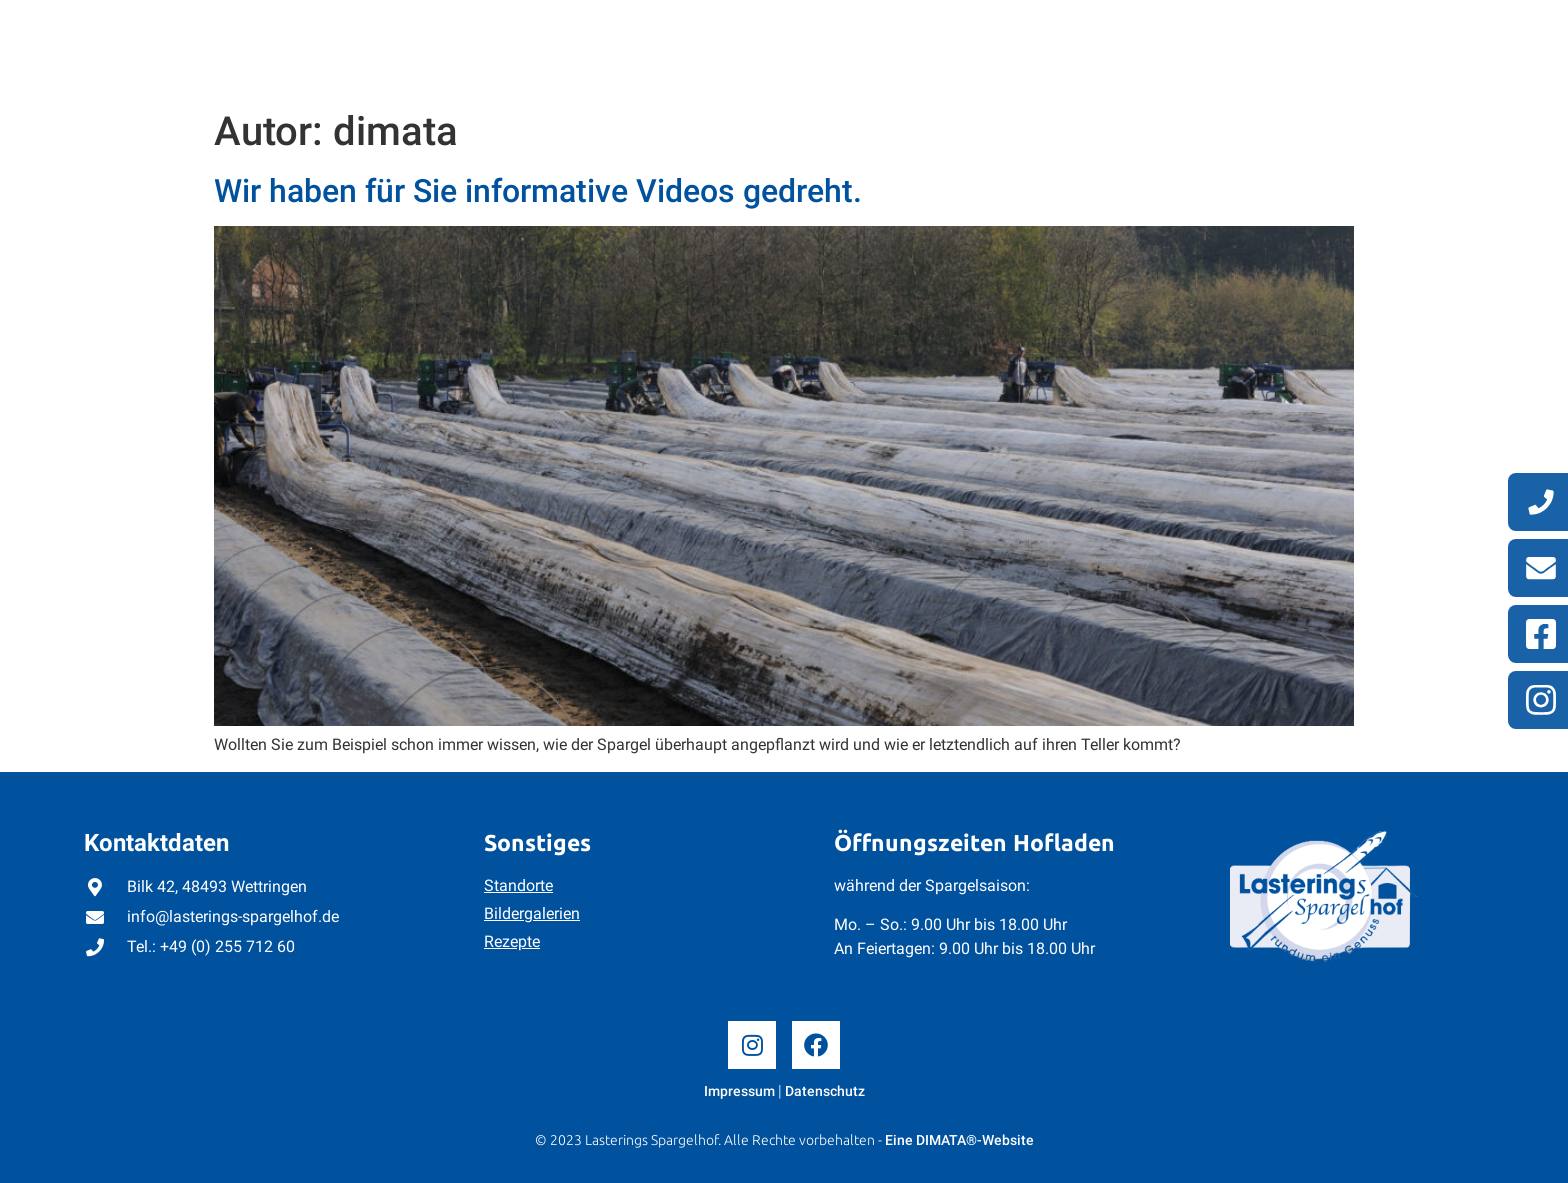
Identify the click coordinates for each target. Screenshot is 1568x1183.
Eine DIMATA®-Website (959, 1140)
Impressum (739, 1091)
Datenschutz (825, 1091)
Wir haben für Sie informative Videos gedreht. (538, 191)
